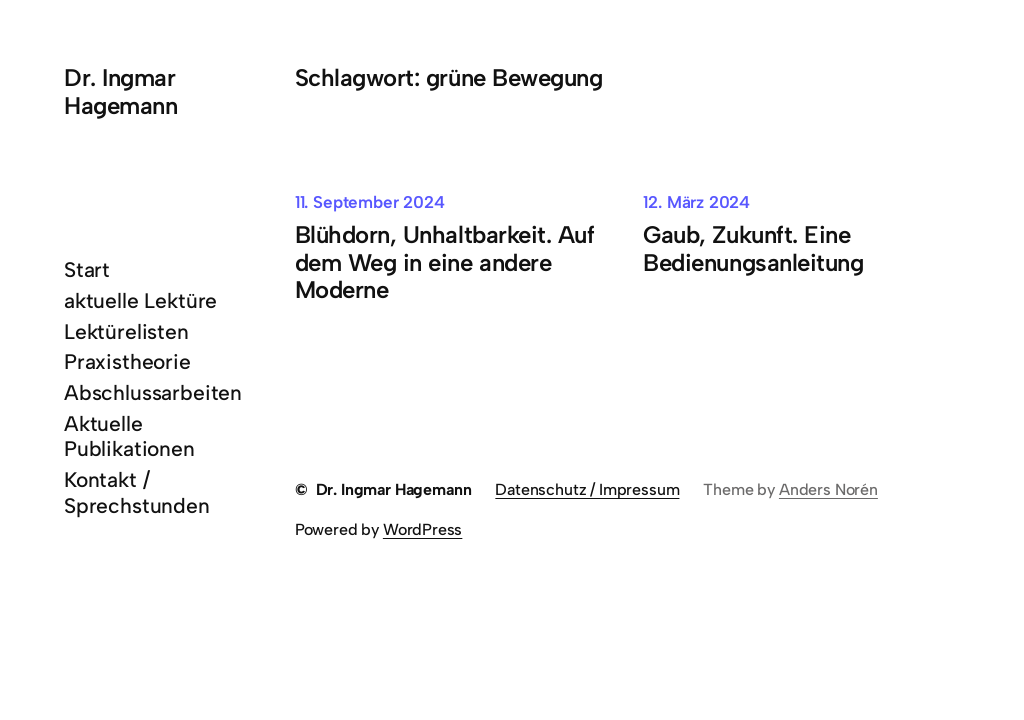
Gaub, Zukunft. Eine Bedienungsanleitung (753, 248)
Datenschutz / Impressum (587, 489)
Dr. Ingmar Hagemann (120, 91)
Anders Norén (828, 489)
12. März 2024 (696, 202)
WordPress (422, 529)
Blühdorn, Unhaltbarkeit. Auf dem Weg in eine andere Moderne (445, 262)
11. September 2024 (370, 202)
